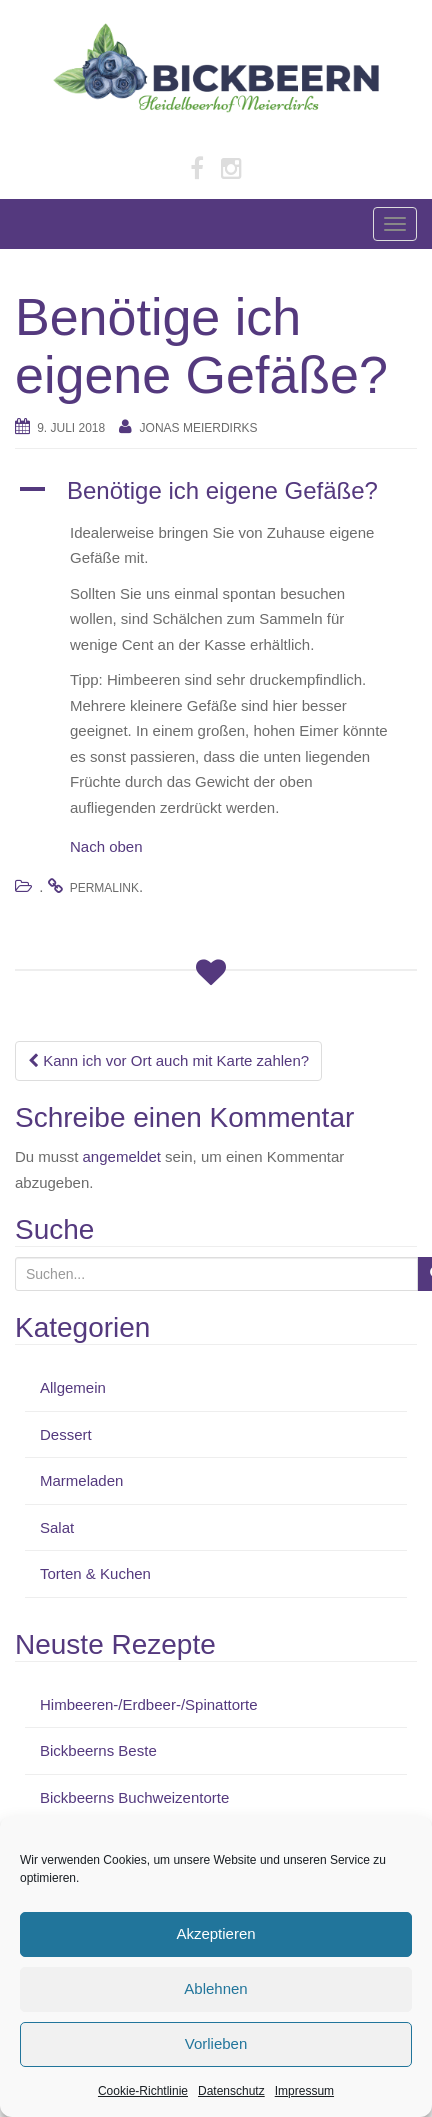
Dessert (66, 1434)
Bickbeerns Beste (98, 1750)
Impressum (304, 2091)
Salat (57, 1527)
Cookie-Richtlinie (143, 2091)
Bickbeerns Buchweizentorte (134, 1797)
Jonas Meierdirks (199, 428)
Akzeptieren (215, 1933)
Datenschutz (231, 2091)
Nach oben (106, 846)
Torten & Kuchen (95, 1573)
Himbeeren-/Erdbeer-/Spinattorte (149, 1704)
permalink (104, 888)
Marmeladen (81, 1480)
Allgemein (73, 1387)
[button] (216, 491)
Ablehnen (215, 1988)
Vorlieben (216, 2043)
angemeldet (122, 1156)
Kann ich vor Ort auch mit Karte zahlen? (168, 1060)
